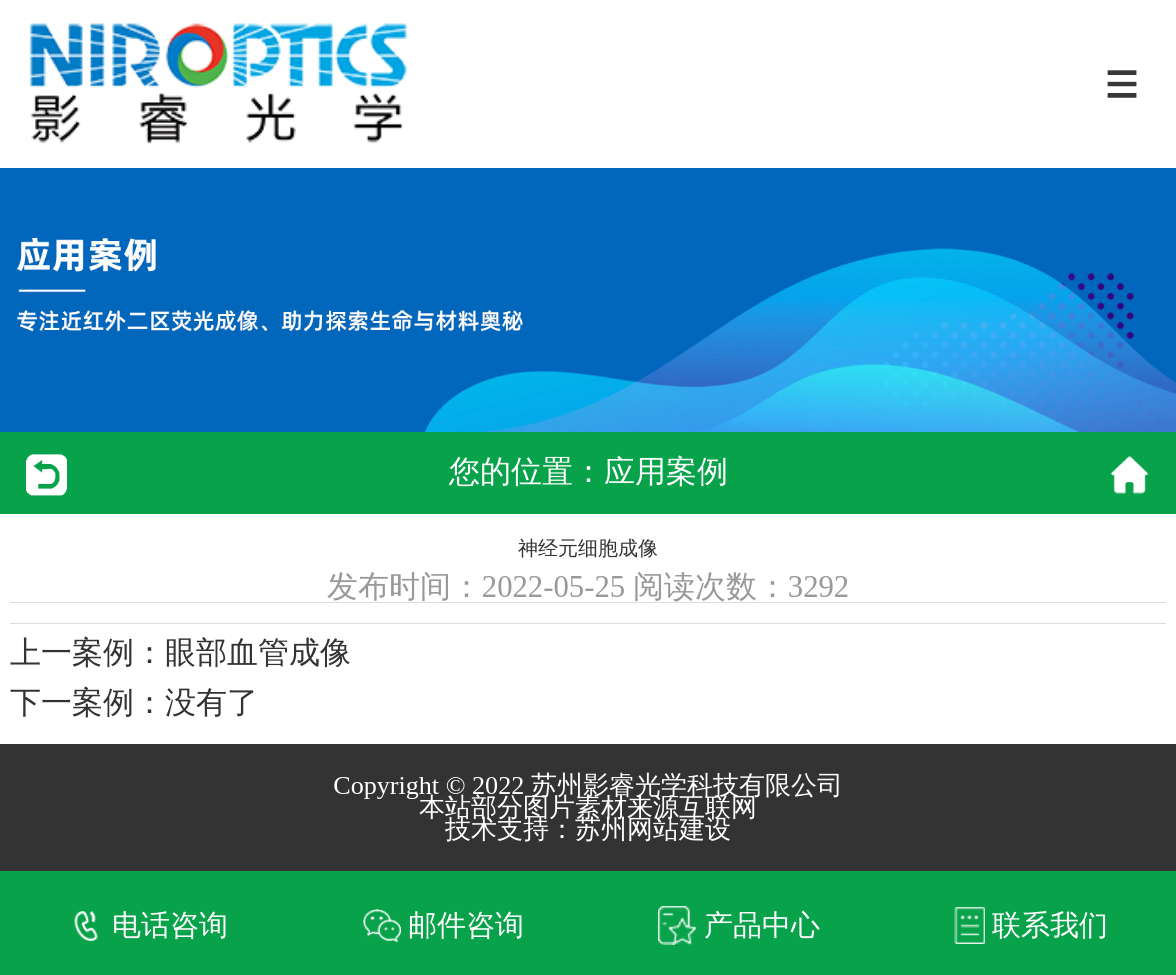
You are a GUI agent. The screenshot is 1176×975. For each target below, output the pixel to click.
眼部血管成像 (258, 653)
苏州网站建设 (653, 829)
